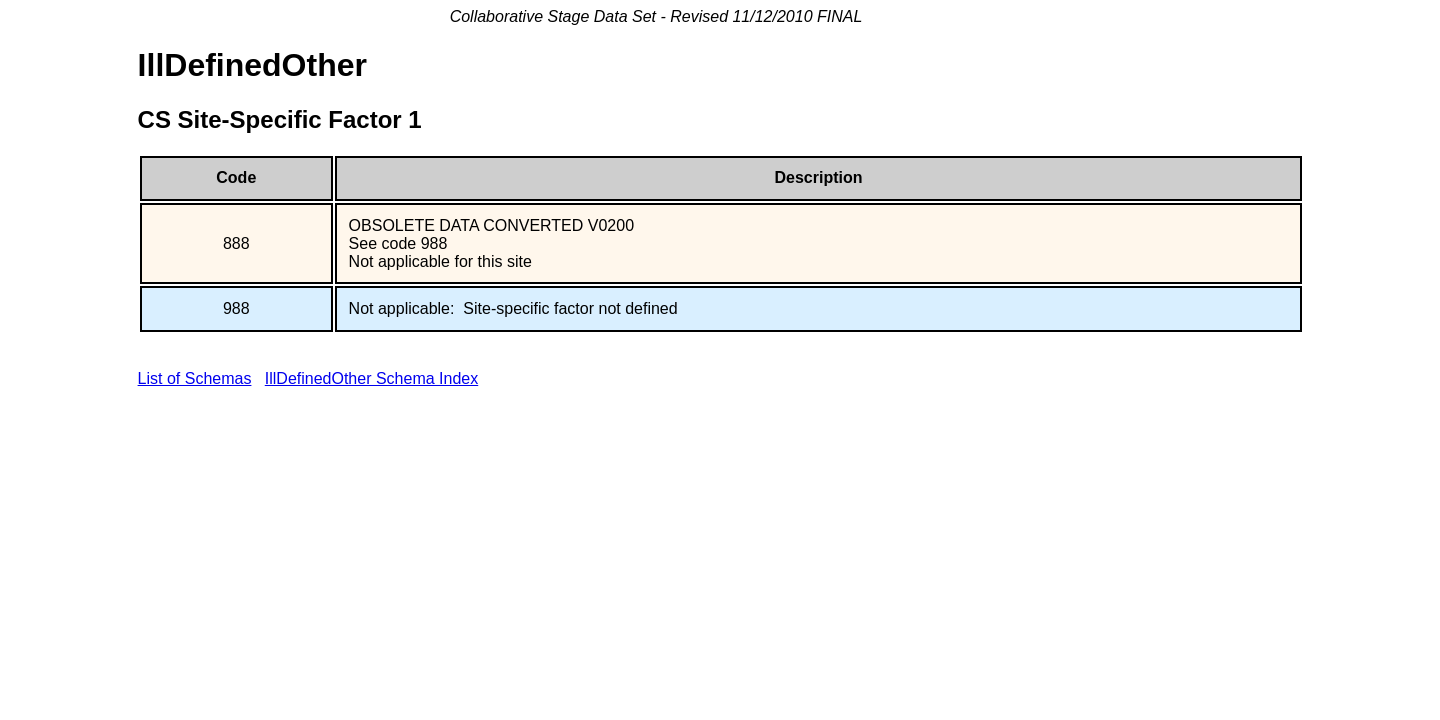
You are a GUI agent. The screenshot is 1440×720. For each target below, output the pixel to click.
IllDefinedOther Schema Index (371, 378)
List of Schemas (195, 378)
